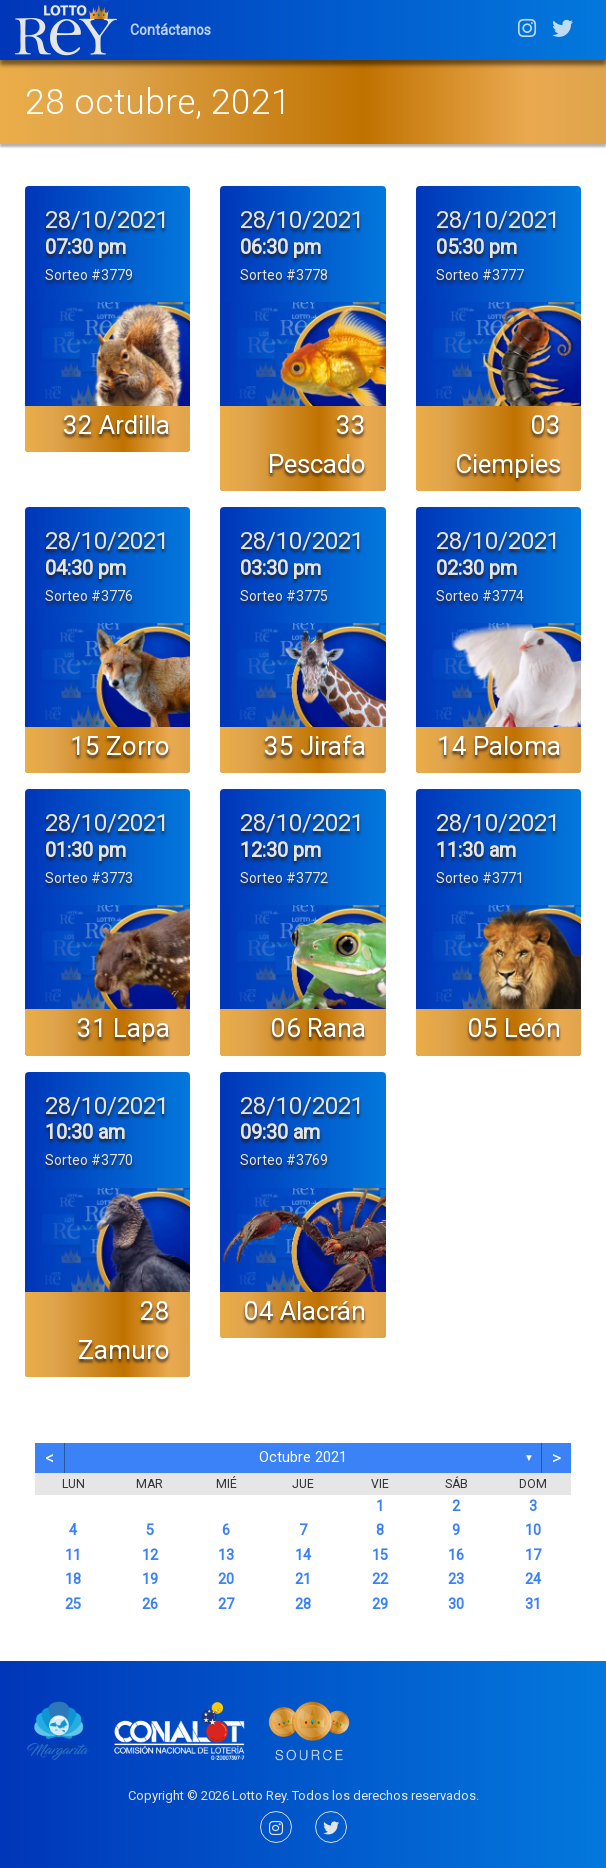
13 (226, 1555)
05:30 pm (476, 247)
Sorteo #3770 (89, 1160)
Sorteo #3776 (89, 596)
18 (73, 1579)
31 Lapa (123, 1028)
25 (73, 1604)
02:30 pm (476, 568)
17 (533, 1555)
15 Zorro (120, 746)
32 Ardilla (116, 425)
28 (303, 1604)
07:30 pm (85, 247)
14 (303, 1555)
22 (380, 1579)
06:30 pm (280, 247)
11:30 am (476, 850)
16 (456, 1555)
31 (533, 1604)
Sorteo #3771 (480, 878)
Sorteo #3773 (89, 878)
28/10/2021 (107, 220)
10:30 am (85, 1132)
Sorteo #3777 (480, 275)
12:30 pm (280, 850)
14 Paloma (499, 746)
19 (150, 1579)
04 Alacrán (305, 1311)
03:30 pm (280, 568)
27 (226, 1604)
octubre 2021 (303, 1457)
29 (380, 1604)
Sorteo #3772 (284, 878)
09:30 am (280, 1132)
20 (226, 1579)
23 (456, 1579)
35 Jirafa (315, 746)
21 (303, 1579)
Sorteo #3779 (89, 275)
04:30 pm (85, 568)
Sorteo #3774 (480, 596)
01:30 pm (85, 850)
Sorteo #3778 (284, 275)
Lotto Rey (259, 1795)
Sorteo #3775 (284, 596)
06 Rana (318, 1028)
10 (533, 1530)
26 (150, 1604)
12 (150, 1555)
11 (73, 1555)
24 (533, 1579)
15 (380, 1555)
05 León (514, 1028)
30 (456, 1604)
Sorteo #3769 (284, 1160)
